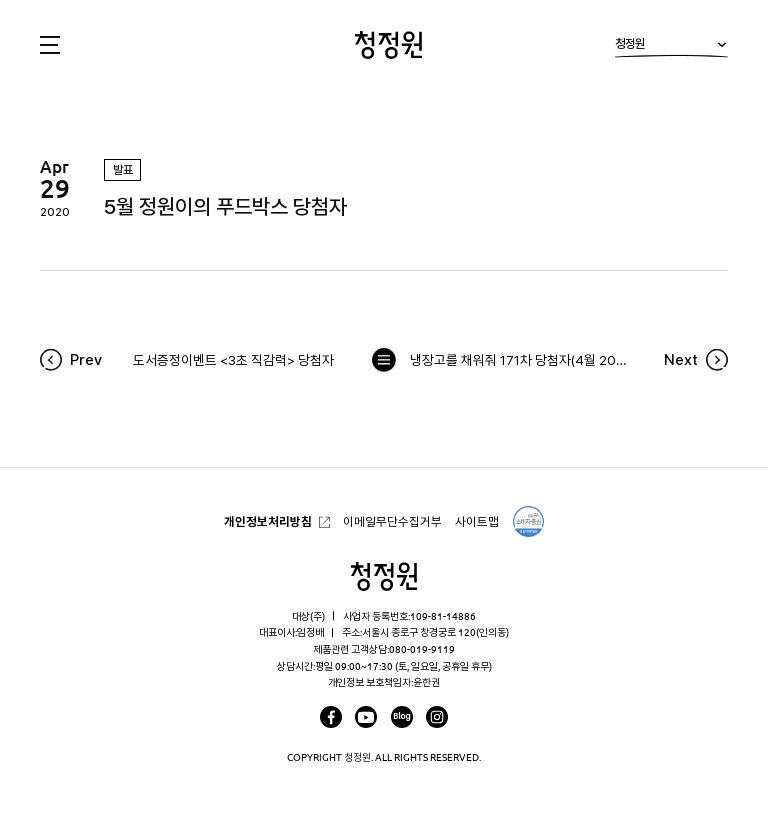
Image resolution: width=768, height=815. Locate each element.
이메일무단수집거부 (392, 521)
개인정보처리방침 (268, 521)
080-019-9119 (422, 649)
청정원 (671, 47)
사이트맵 (477, 521)
